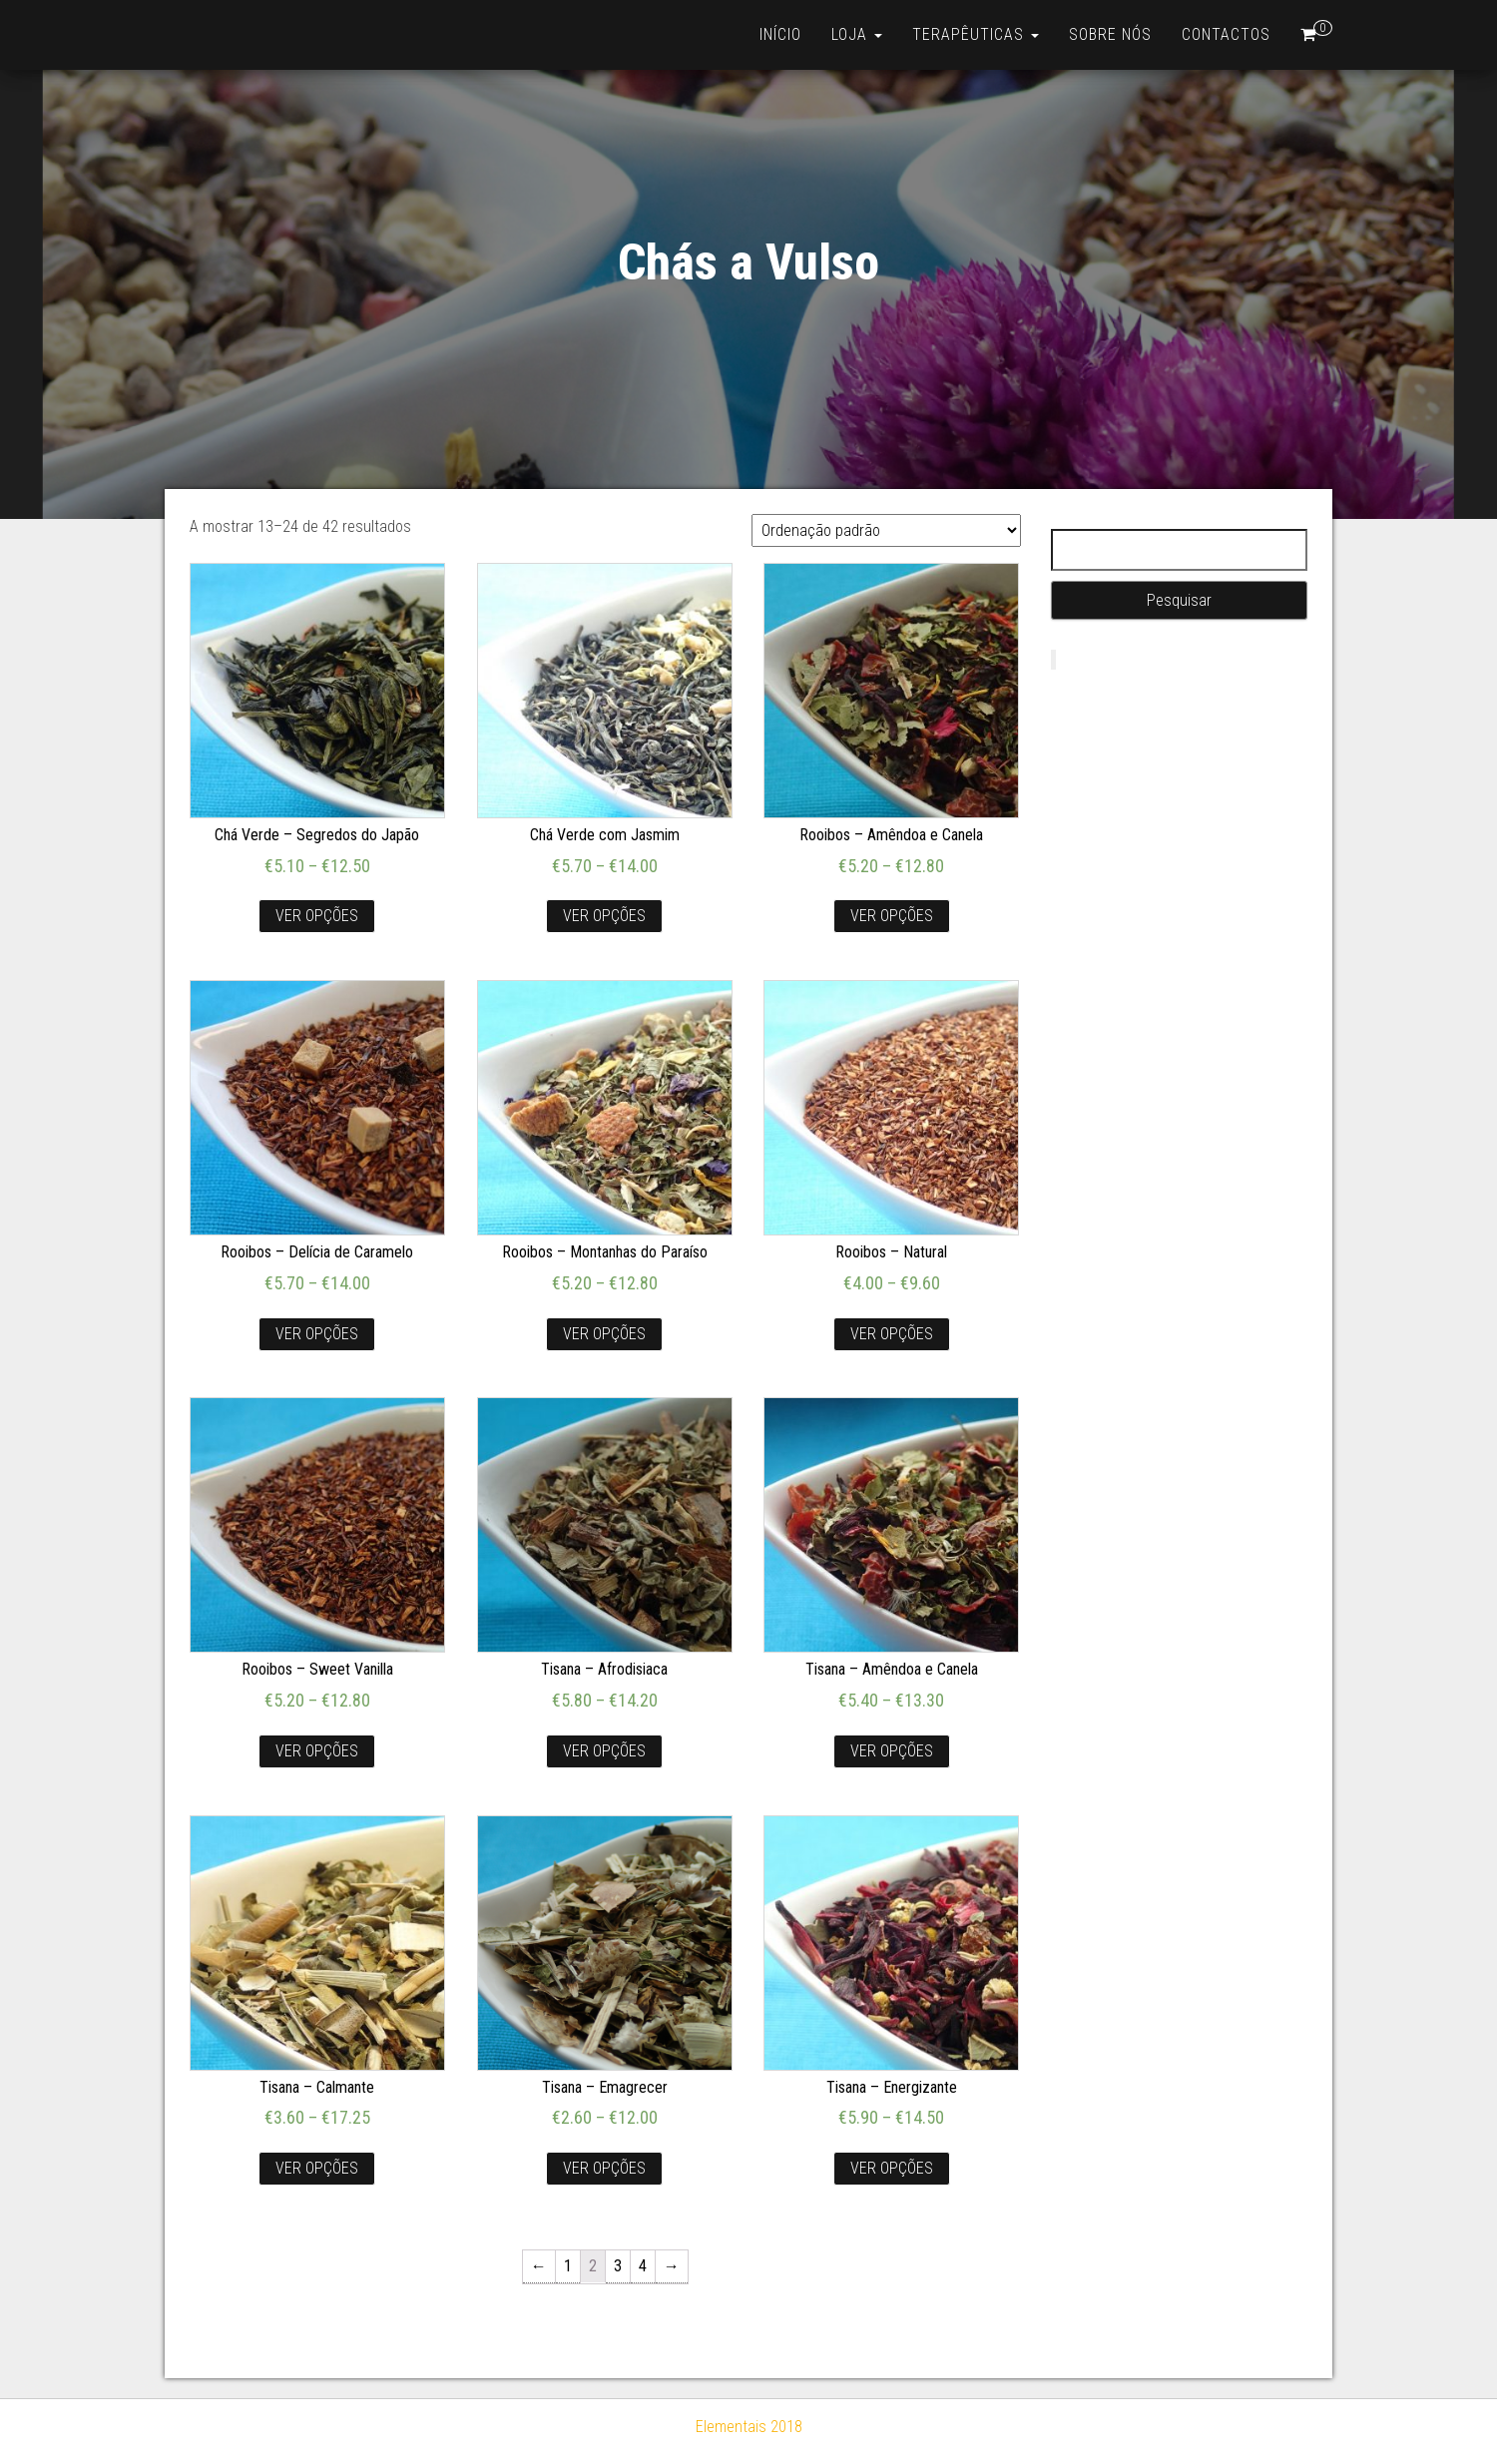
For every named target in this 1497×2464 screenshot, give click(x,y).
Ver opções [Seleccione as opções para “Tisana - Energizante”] (891, 2168)
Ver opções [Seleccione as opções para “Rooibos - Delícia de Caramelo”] (316, 1333)
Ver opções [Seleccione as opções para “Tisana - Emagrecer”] (604, 2168)
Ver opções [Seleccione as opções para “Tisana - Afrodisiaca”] (604, 1750)
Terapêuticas (975, 34)
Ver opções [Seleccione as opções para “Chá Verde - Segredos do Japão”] (316, 915)
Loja (856, 34)
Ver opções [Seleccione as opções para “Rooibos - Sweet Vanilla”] (316, 1750)
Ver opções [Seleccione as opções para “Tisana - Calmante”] (316, 2168)
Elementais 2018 (749, 2426)
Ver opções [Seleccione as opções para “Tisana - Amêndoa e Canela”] (891, 1750)
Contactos (1226, 34)
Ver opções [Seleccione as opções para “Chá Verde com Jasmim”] (604, 915)
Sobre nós (1110, 34)
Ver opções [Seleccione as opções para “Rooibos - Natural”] (891, 1333)
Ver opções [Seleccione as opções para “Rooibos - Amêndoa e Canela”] (891, 915)
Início (780, 34)
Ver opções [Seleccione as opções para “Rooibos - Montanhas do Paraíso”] (604, 1333)
